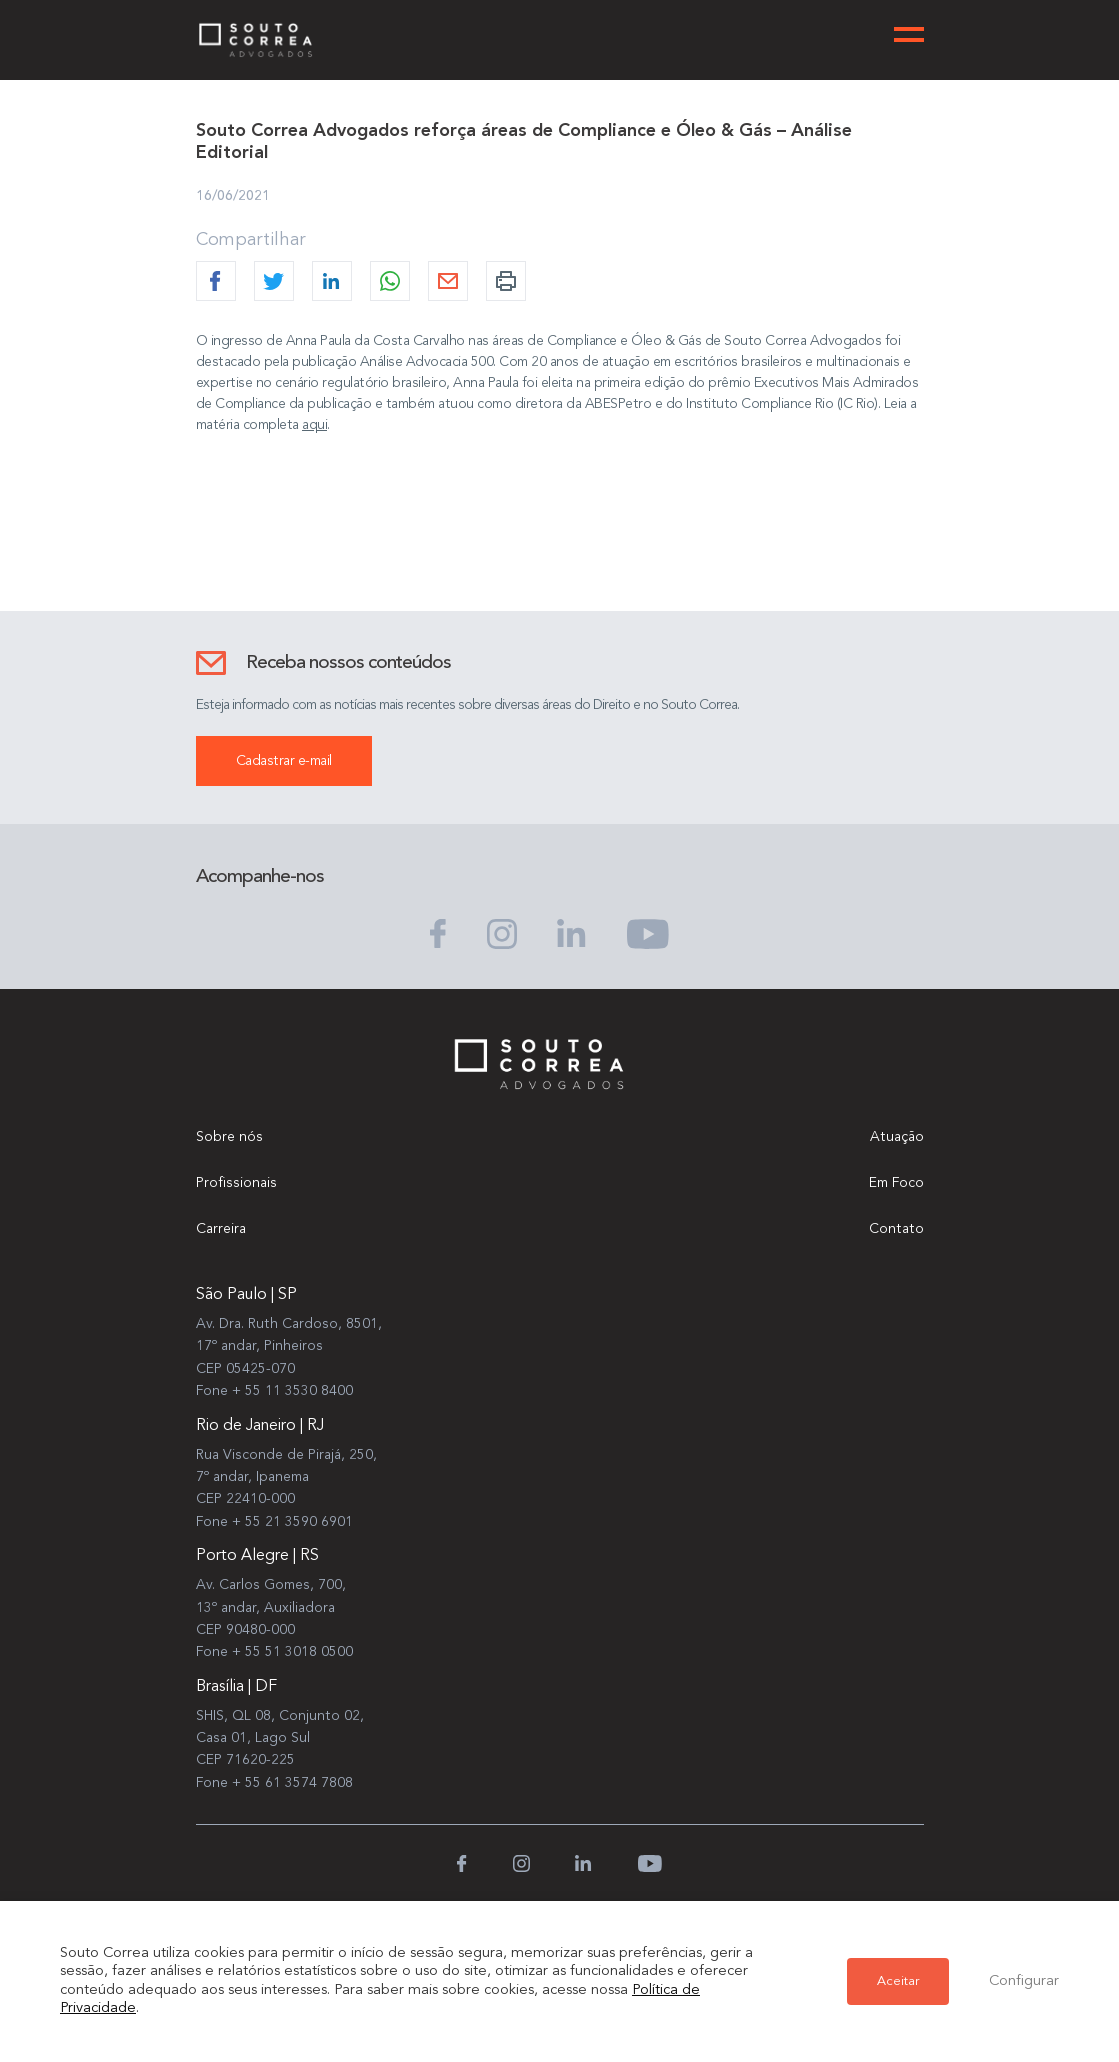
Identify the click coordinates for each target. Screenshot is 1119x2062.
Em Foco (896, 1183)
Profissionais (236, 1183)
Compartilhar (251, 240)
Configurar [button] (1024, 1981)
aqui (314, 425)
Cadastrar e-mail (284, 761)
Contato (896, 1229)
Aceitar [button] (898, 1981)
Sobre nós (229, 1137)
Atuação (897, 1137)
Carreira (221, 1229)
